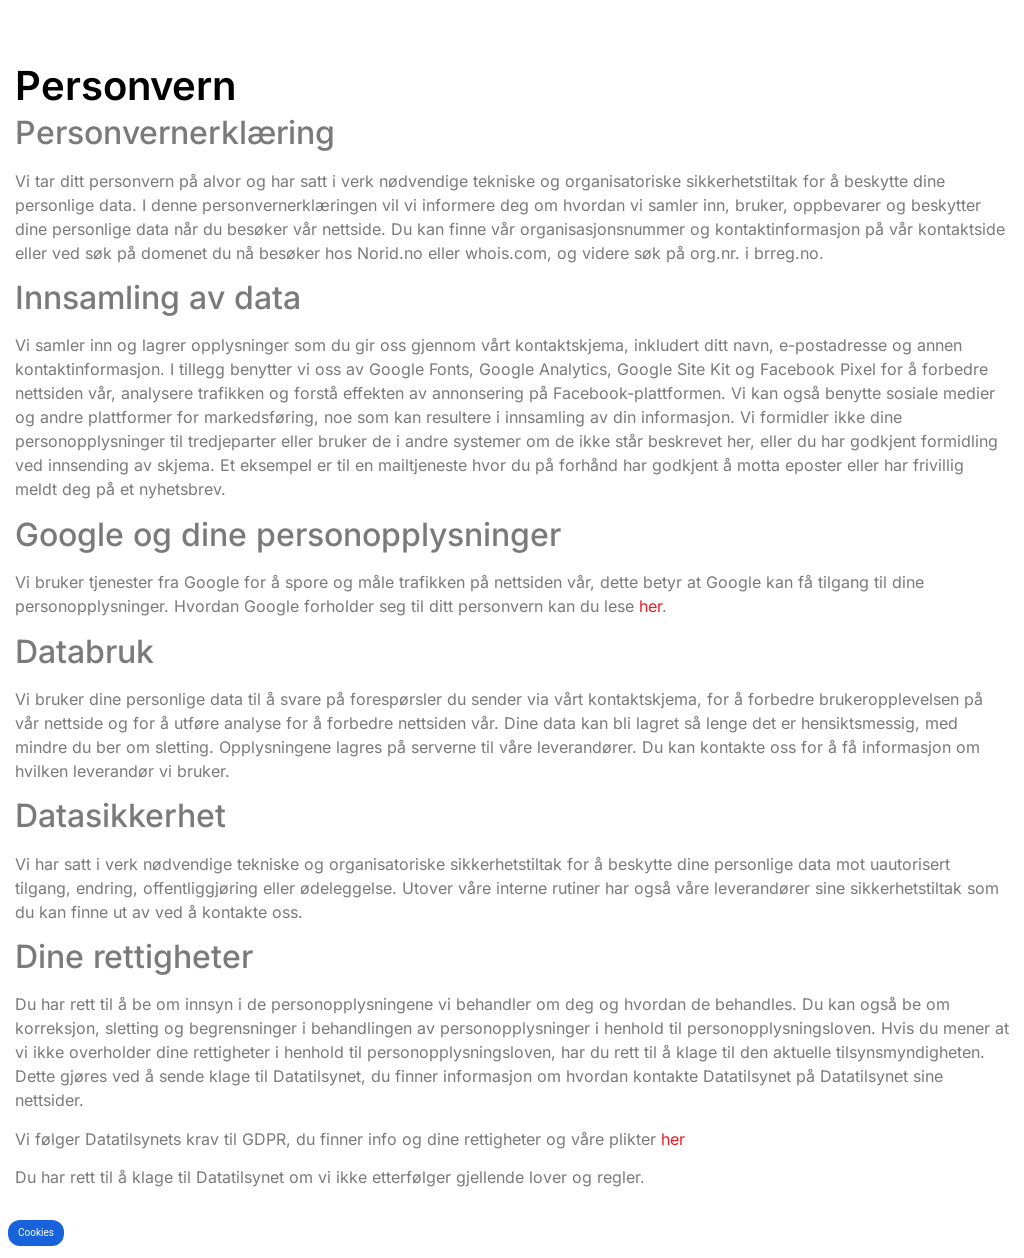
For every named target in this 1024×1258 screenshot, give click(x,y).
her (650, 606)
